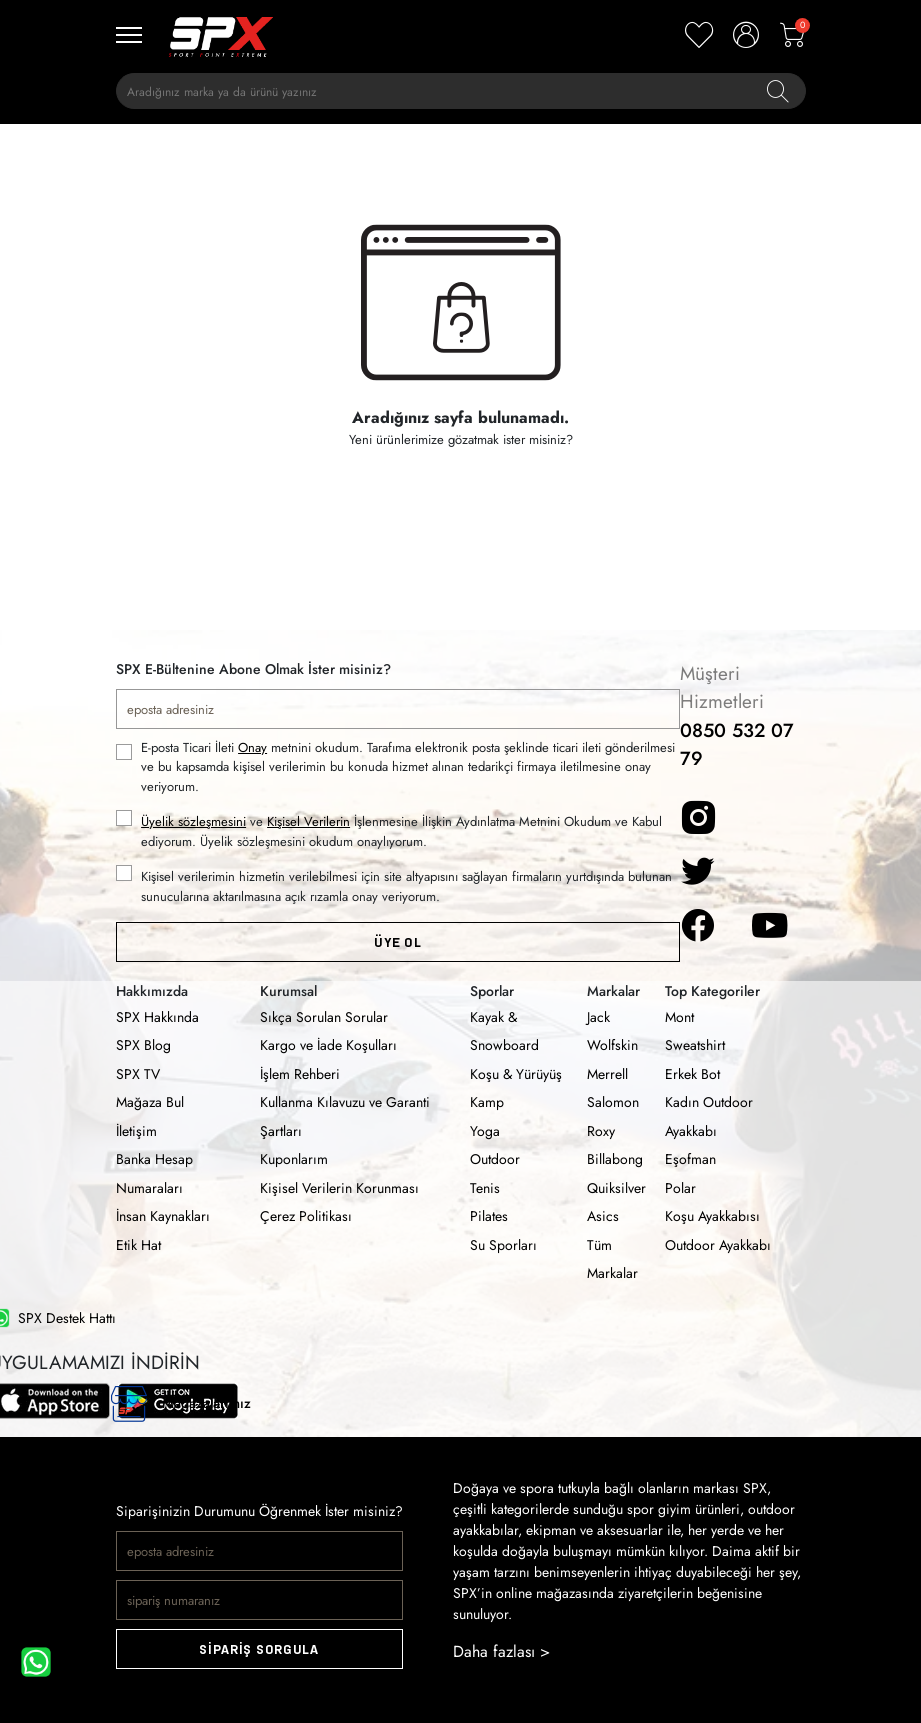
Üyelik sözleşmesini (193, 821)
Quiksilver (616, 1188)
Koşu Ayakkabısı (712, 1216)
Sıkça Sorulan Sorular (324, 1017)
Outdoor (495, 1159)
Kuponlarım (294, 1159)
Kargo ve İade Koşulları (328, 1045)
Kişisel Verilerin (308, 821)
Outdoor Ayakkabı (718, 1245)
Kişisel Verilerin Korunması (339, 1188)
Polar (680, 1188)
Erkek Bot (692, 1074)
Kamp (487, 1102)
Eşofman (690, 1159)
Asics (603, 1216)
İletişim (136, 1131)
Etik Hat (138, 1245)
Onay (252, 747)
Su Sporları (503, 1245)
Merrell (607, 1074)
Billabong (615, 1159)
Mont (679, 1017)
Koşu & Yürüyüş (516, 1074)
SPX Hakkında (157, 1017)
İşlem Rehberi (300, 1074)
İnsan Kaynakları (163, 1216)
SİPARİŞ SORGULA (259, 1649)
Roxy (601, 1131)
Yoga (485, 1131)
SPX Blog (143, 1045)
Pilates (489, 1216)
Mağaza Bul (150, 1102)
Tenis (485, 1188)
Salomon (613, 1102)
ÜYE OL (397, 942)
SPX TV (138, 1074)
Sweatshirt (695, 1045)
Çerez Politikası (306, 1216)
